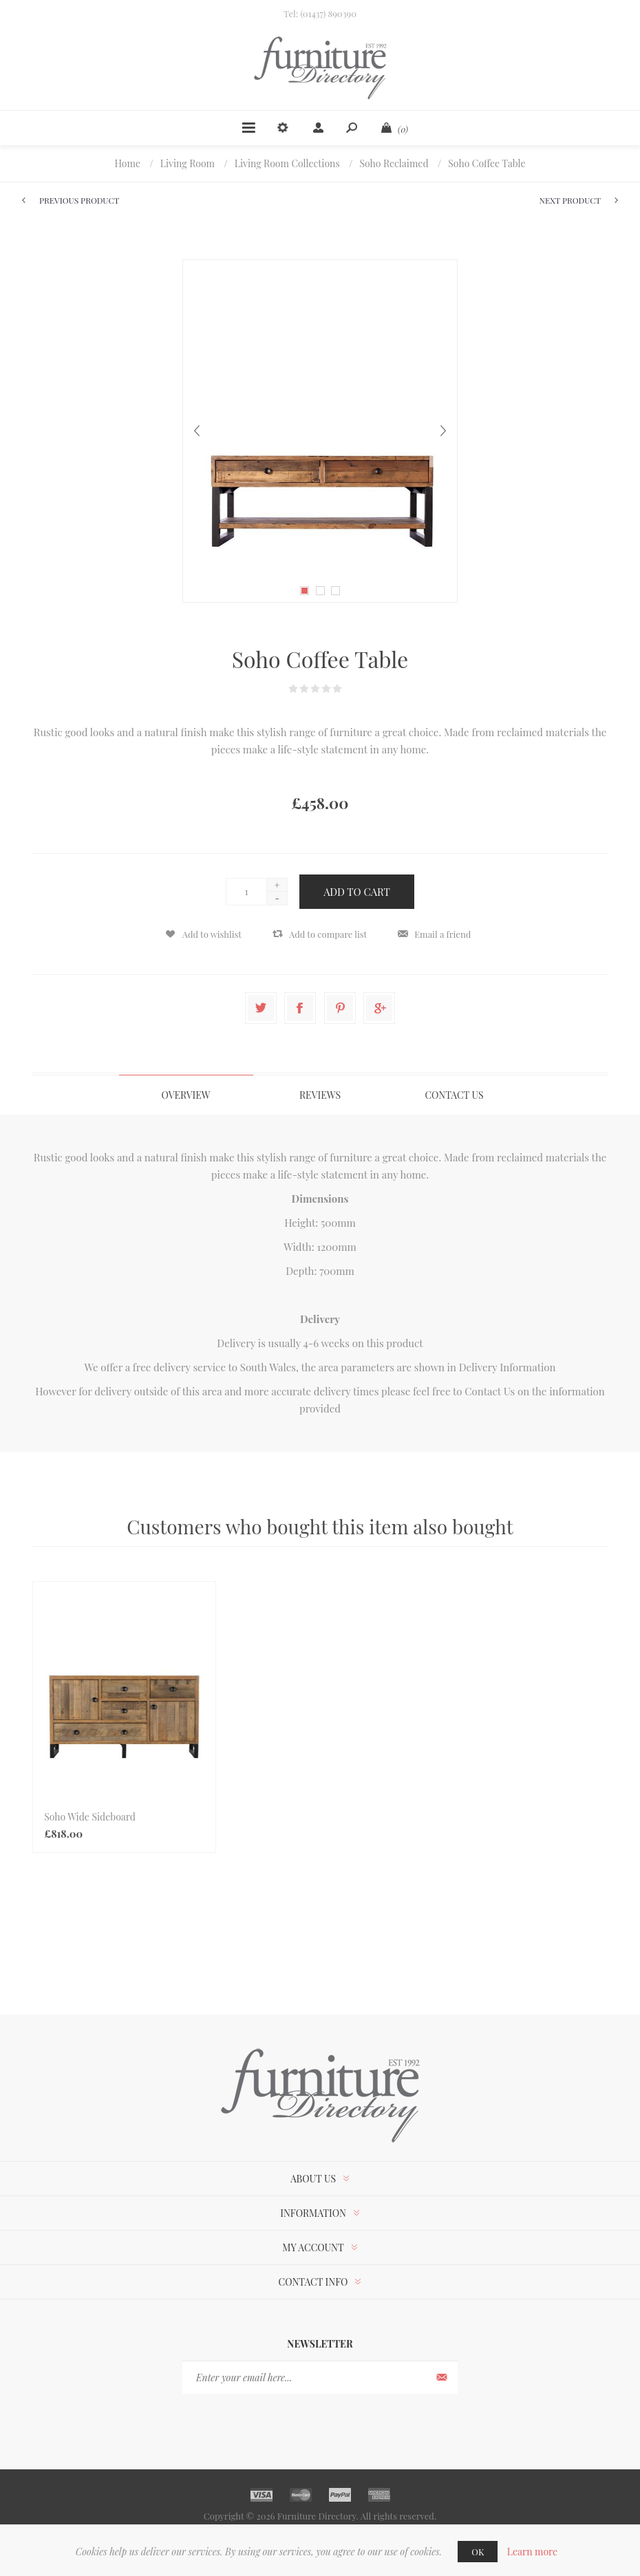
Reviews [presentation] (320, 1095)
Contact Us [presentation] (454, 1095)
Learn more (532, 2551)
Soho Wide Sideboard (90, 1816)
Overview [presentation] (185, 1095)
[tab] (186, 1095)
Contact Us (490, 1391)
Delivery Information (507, 1367)
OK (477, 2551)
